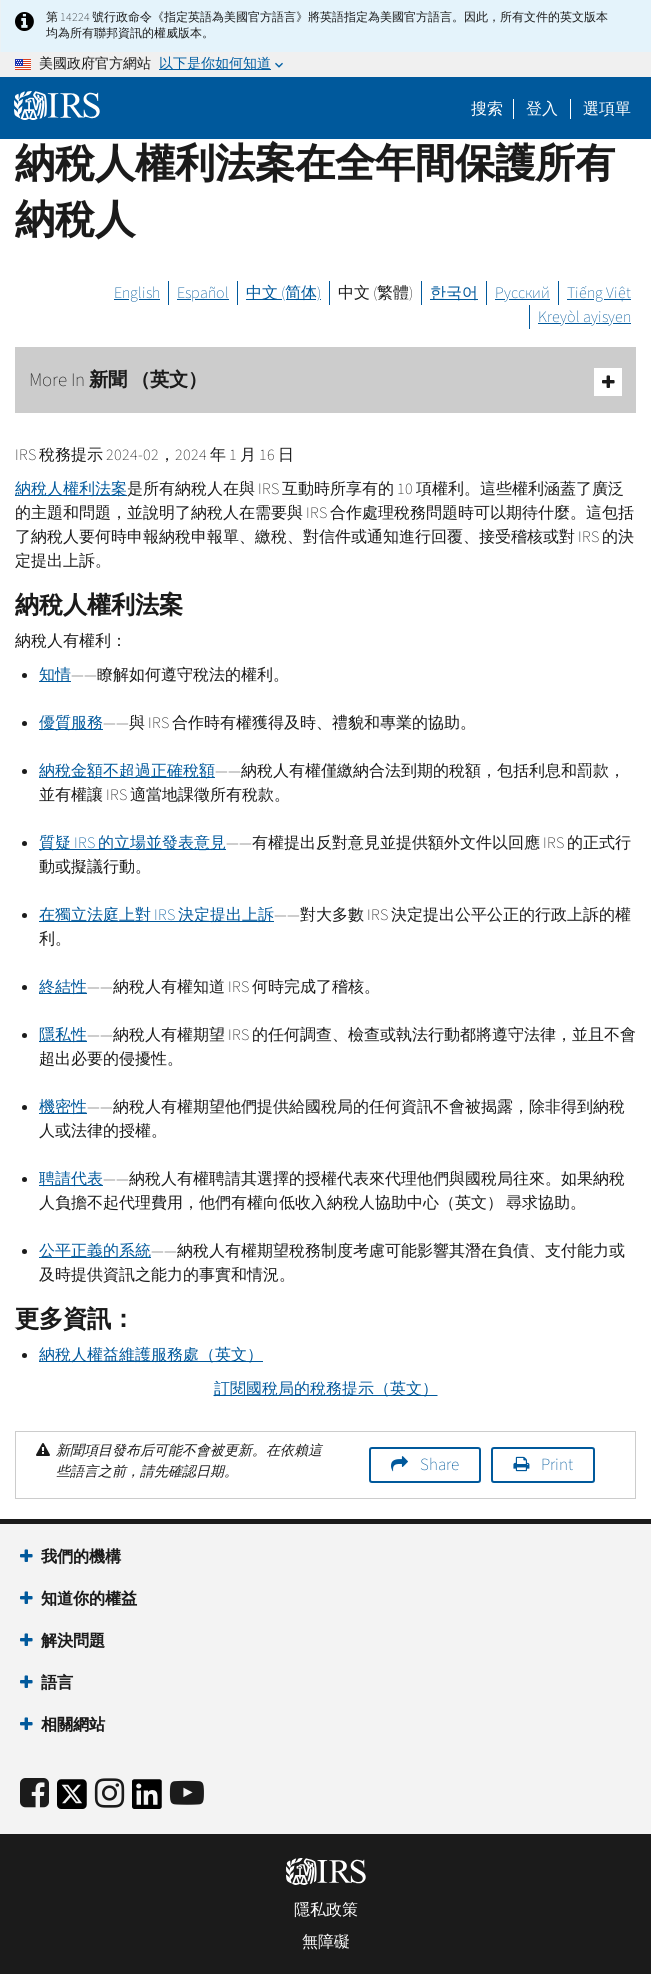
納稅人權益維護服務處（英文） (151, 1355)
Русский (522, 293)
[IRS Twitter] (72, 1800)
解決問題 (73, 1641)
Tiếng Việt (599, 293)
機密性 (63, 1107)
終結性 (63, 987)
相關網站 (73, 1725)
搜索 (487, 109)
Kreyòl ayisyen (584, 317)
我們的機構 (81, 1557)
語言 (57, 1683)
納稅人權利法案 (71, 489)
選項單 (607, 109)
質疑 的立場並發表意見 (132, 843)
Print (557, 1465)
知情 (55, 675)
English (137, 293)
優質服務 (71, 723)
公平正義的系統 (95, 1251)
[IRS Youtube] (187, 1794)
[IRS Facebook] (34, 1794)
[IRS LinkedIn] (147, 1800)
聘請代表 (71, 1179)
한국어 (454, 293)
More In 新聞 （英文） (325, 381)
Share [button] (439, 1465)
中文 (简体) (283, 293)
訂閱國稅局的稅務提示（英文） (326, 1389)
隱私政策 (326, 1910)
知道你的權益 (89, 1599)
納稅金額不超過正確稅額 (127, 771)
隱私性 (63, 1035)
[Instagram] (109, 1794)
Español (203, 293)
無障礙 (326, 1942)
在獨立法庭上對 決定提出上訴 (156, 915)
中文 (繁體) (375, 293)
